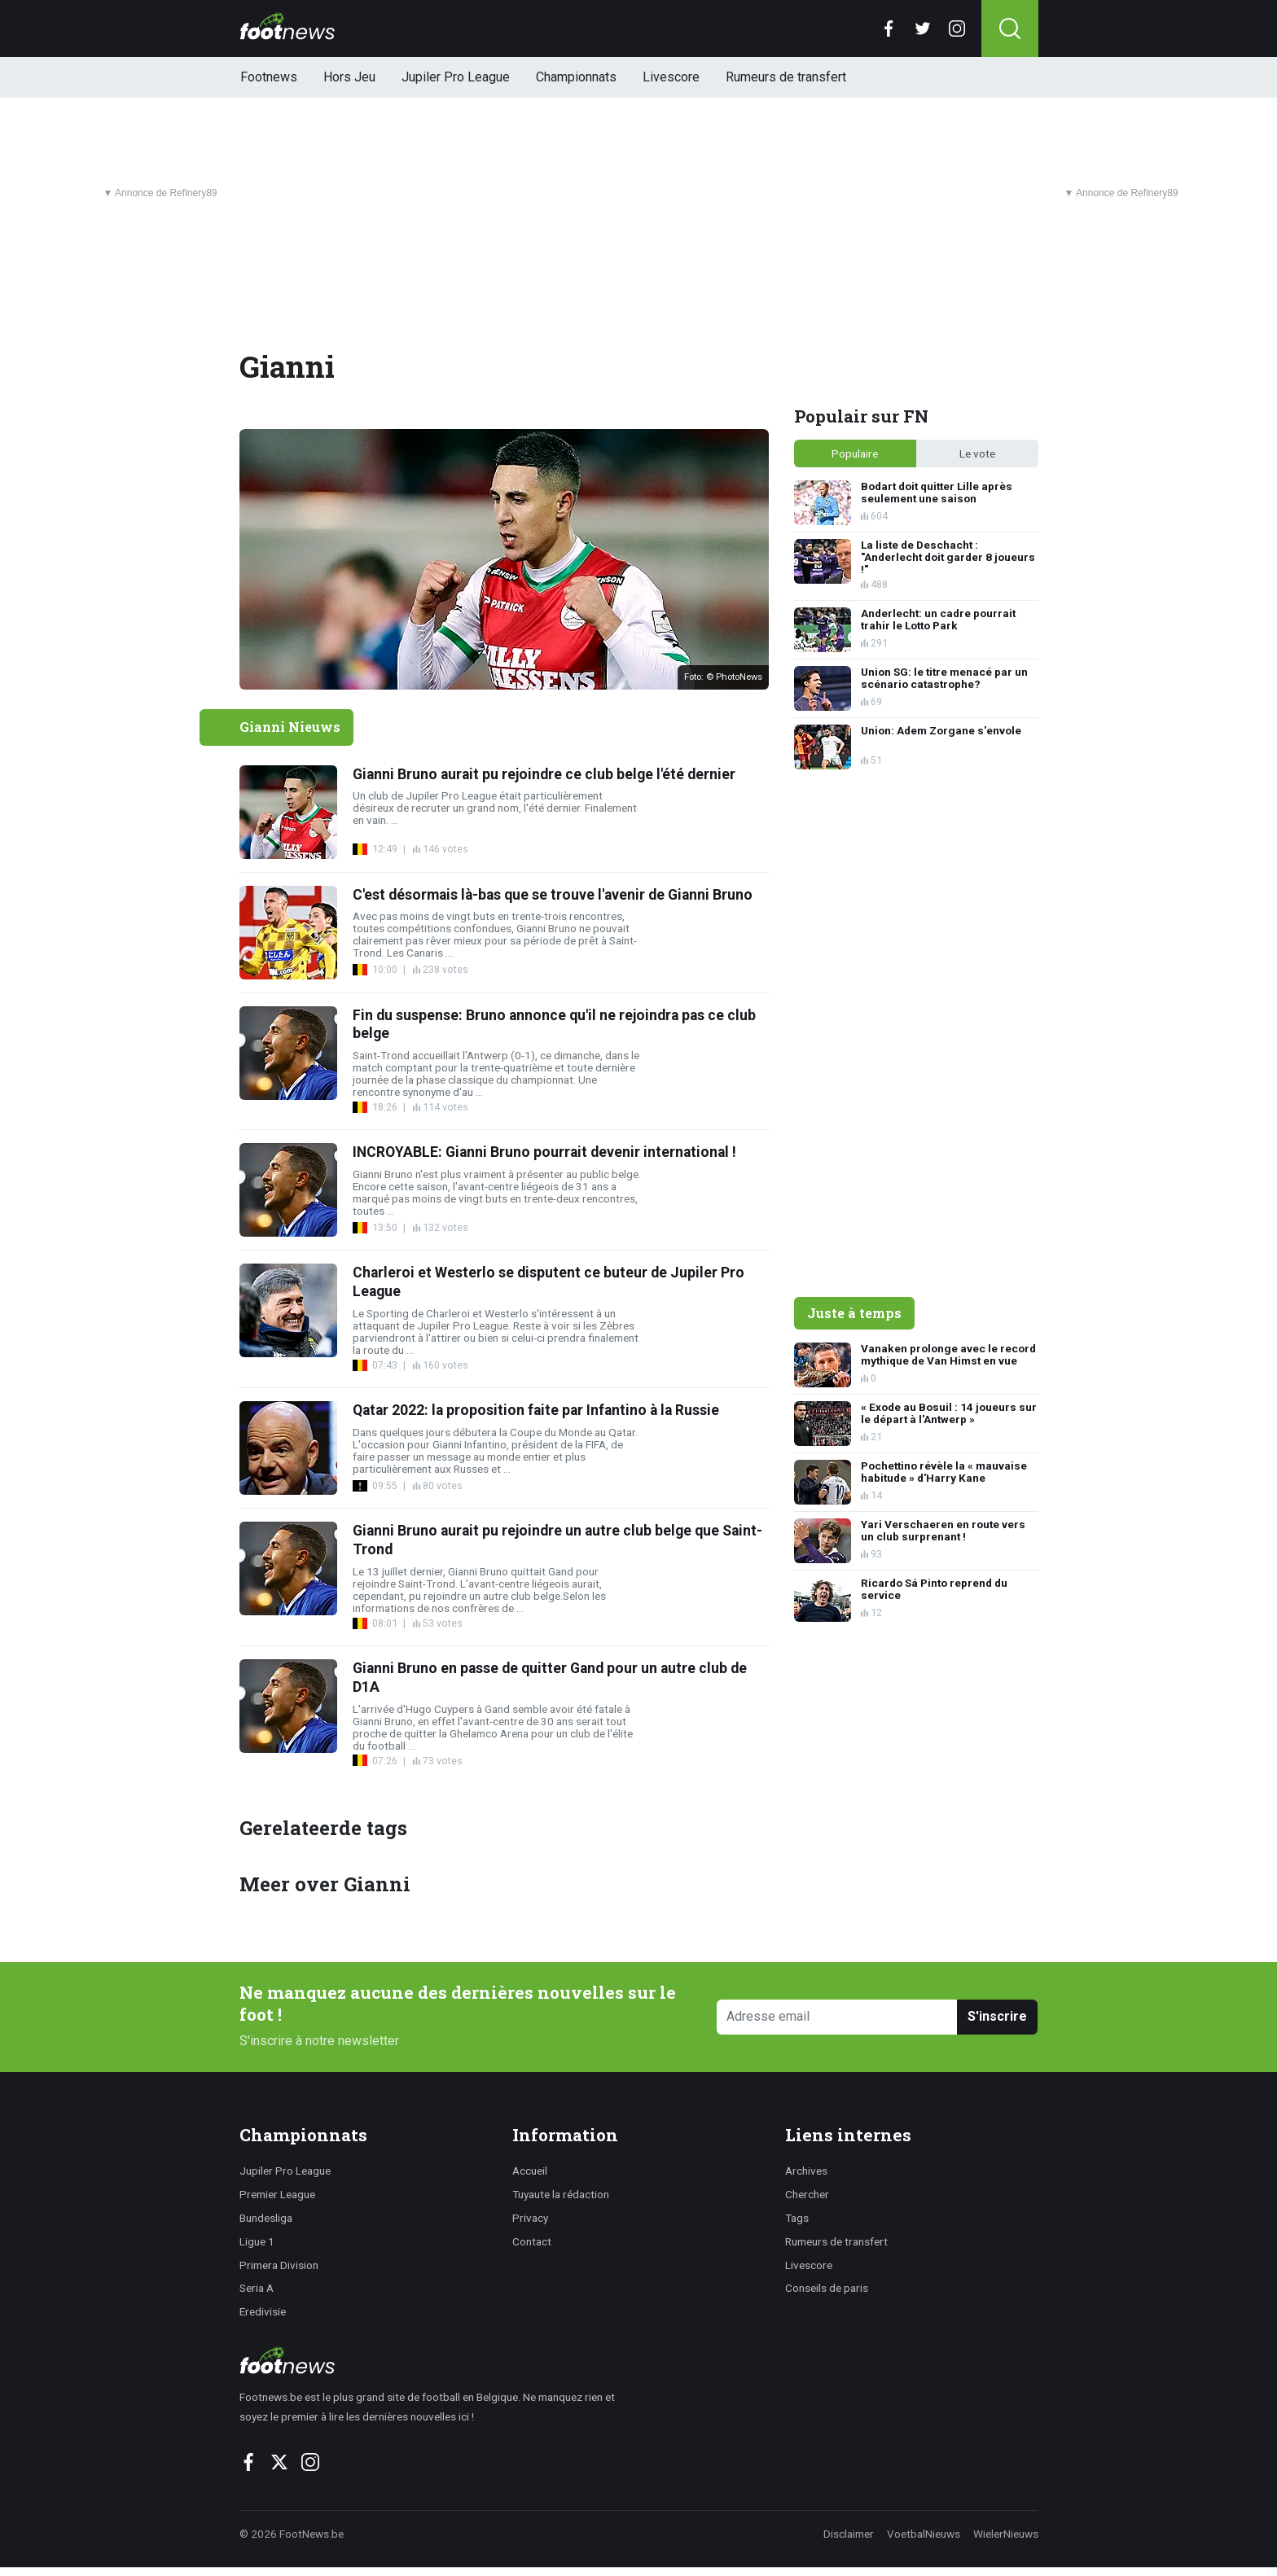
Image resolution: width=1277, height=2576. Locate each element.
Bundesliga (265, 2217)
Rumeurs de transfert (786, 77)
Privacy (530, 2217)
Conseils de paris (826, 2287)
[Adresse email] (838, 2017)
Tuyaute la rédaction (560, 2194)
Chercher (807, 2194)
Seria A (256, 2287)
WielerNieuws (1005, 2533)
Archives (806, 2170)
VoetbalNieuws (923, 2533)
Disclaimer (848, 2533)
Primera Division (278, 2265)
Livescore (671, 77)
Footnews (268, 77)
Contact (531, 2241)
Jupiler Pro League (456, 77)
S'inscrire (997, 2016)
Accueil (529, 2170)
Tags (797, 2217)
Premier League (277, 2194)
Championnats (576, 77)
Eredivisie (262, 2311)
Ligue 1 (256, 2241)
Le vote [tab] (977, 453)
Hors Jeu (349, 77)
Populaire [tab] (855, 453)
